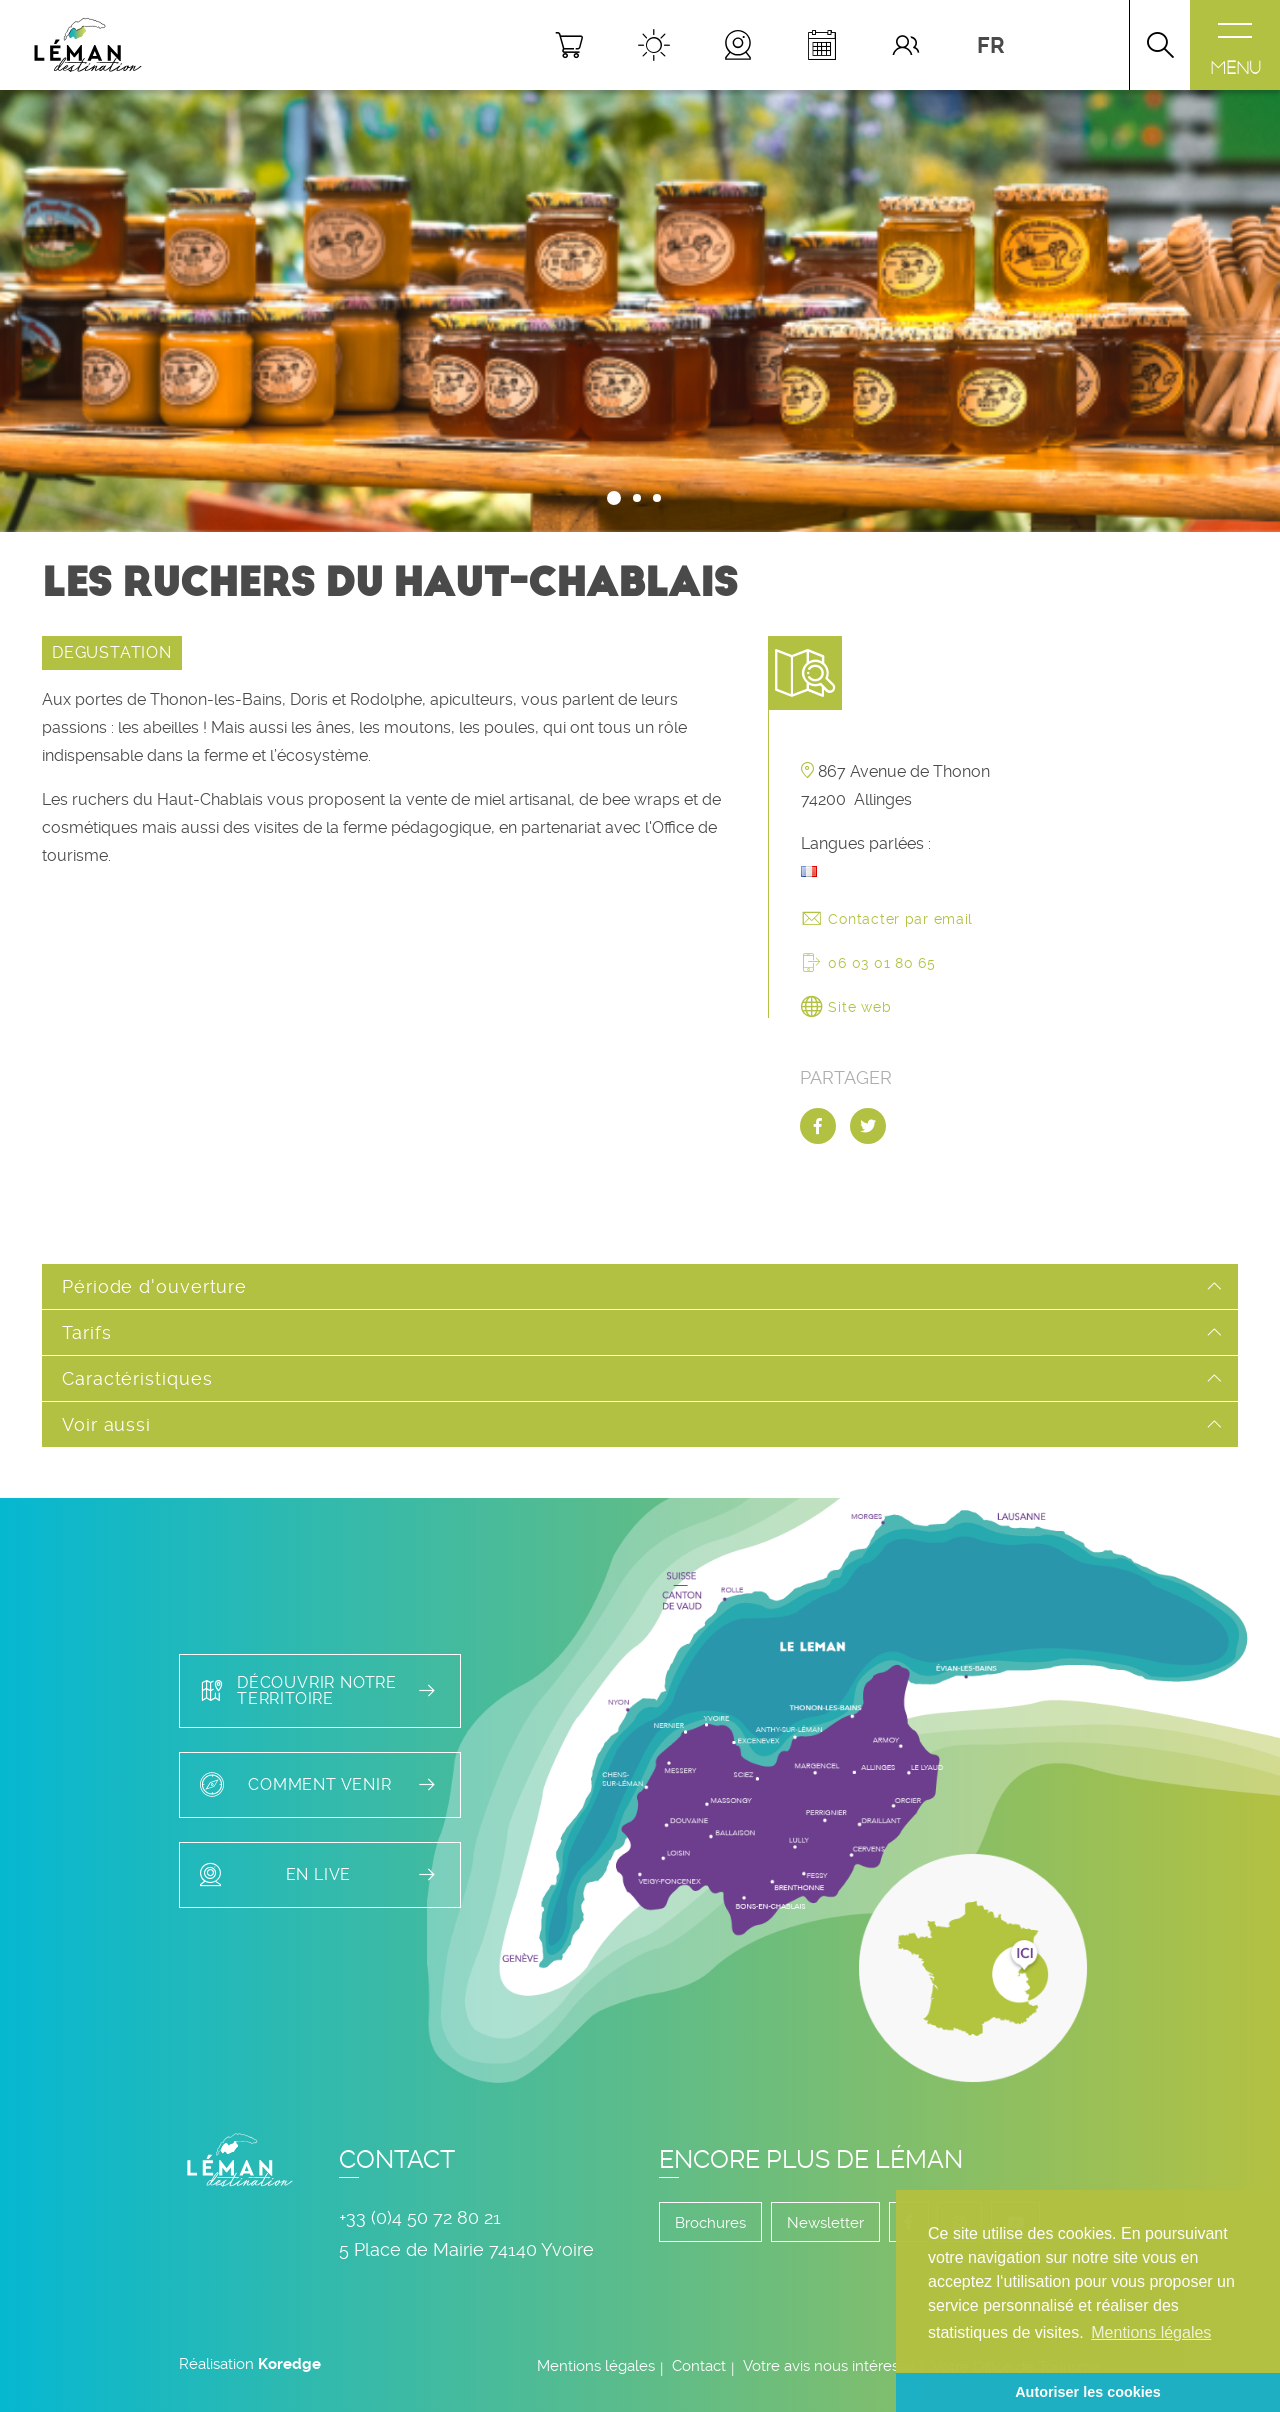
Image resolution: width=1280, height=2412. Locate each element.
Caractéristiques (137, 1378)
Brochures (710, 2223)
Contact (699, 2366)
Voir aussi (106, 1424)
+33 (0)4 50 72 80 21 (420, 2217)
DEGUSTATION (112, 652)
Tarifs (86, 1332)
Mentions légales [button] (1151, 2332)
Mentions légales (596, 2366)
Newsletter (825, 2223)
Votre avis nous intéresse (829, 2366)
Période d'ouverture (154, 1286)
